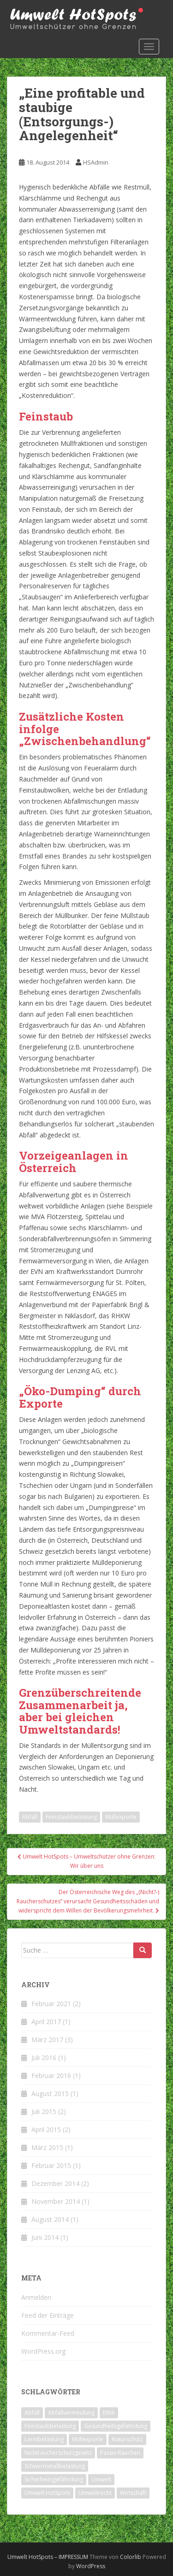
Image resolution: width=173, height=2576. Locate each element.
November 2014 (55, 2201)
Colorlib (130, 2557)
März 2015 (47, 2147)
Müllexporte (121, 1817)
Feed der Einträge (47, 2315)
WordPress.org (43, 2351)
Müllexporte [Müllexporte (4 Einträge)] (87, 2439)
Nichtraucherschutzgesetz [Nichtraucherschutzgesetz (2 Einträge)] (58, 2453)
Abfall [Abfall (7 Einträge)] (32, 2412)
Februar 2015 (51, 2165)
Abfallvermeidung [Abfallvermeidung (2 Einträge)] (71, 2412)
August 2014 (50, 2219)
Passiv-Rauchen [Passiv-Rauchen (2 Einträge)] (120, 2453)
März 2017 (47, 2039)
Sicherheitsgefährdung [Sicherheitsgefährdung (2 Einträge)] (53, 2479)
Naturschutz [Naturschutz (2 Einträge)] (127, 2439)
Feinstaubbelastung (71, 1817)
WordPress (90, 2566)
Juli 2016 (43, 2057)
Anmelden (36, 2297)
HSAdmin (95, 162)
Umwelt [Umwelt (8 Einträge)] (101, 2479)
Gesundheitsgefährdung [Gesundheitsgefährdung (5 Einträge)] (115, 2426)
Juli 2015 (43, 2111)
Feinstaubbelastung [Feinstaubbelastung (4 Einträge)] (50, 2426)
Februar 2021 (51, 2003)
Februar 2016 (51, 2075)
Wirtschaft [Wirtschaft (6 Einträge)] (133, 2493)
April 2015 (46, 2129)
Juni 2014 (45, 2237)
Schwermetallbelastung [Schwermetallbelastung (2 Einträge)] (54, 2466)
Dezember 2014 (55, 2183)
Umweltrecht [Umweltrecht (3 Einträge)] (95, 2493)
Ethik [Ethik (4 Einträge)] (109, 2412)
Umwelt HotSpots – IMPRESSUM (47, 2557)
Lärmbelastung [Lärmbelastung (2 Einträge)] (44, 2439)
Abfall (29, 1817)
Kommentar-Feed (47, 2333)
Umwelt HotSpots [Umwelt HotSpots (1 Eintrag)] (47, 2493)
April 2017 (46, 2021)
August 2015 (50, 2093)
